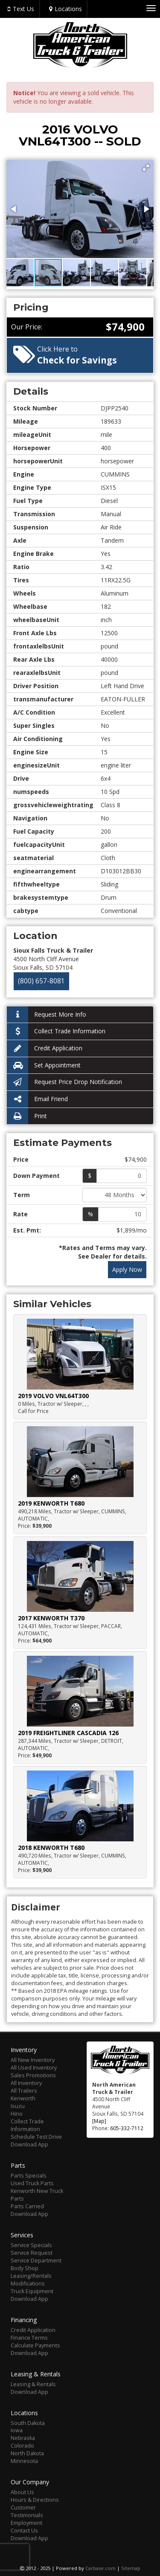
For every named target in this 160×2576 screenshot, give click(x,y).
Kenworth (23, 2098)
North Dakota (27, 2453)
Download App (29, 2144)
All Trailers (24, 2090)
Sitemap (130, 2568)
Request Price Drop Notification (64, 1082)
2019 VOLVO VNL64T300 (53, 1396)
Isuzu (18, 2106)
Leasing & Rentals (33, 2384)
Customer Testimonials (27, 2511)
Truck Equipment (32, 2291)
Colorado (22, 2445)
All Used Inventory (34, 2067)
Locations (64, 9)
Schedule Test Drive (36, 2136)
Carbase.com (100, 2568)
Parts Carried (27, 2206)
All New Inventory (33, 2060)
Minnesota (24, 2461)
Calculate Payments (35, 2345)
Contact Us (24, 2530)
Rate (20, 1214)
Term (21, 1195)
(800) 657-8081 (41, 981)
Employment (26, 2523)
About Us (22, 2492)
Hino (17, 2113)
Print (27, 1116)
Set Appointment (44, 1065)
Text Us (19, 9)
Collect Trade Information (56, 1031)
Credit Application (44, 1048)
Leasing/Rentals (31, 2275)
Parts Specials (29, 2175)
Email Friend (37, 1099)
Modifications (28, 2283)
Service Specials (31, 2245)
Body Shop (24, 2268)
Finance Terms (29, 2337)
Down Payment (36, 1176)
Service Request (31, 2252)
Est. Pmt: (27, 1230)
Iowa (17, 2430)
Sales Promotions (33, 2075)
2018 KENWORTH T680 (51, 1847)
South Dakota (28, 2423)
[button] (146, 167)
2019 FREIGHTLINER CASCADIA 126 (68, 1733)
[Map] (99, 2120)
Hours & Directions (35, 2499)
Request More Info (46, 1014)
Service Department (36, 2260)
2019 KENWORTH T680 (51, 1503)
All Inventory (26, 2083)
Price (21, 1159)
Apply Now (127, 1269)
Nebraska (23, 2438)
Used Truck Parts (32, 2183)
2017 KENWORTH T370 (51, 1618)
